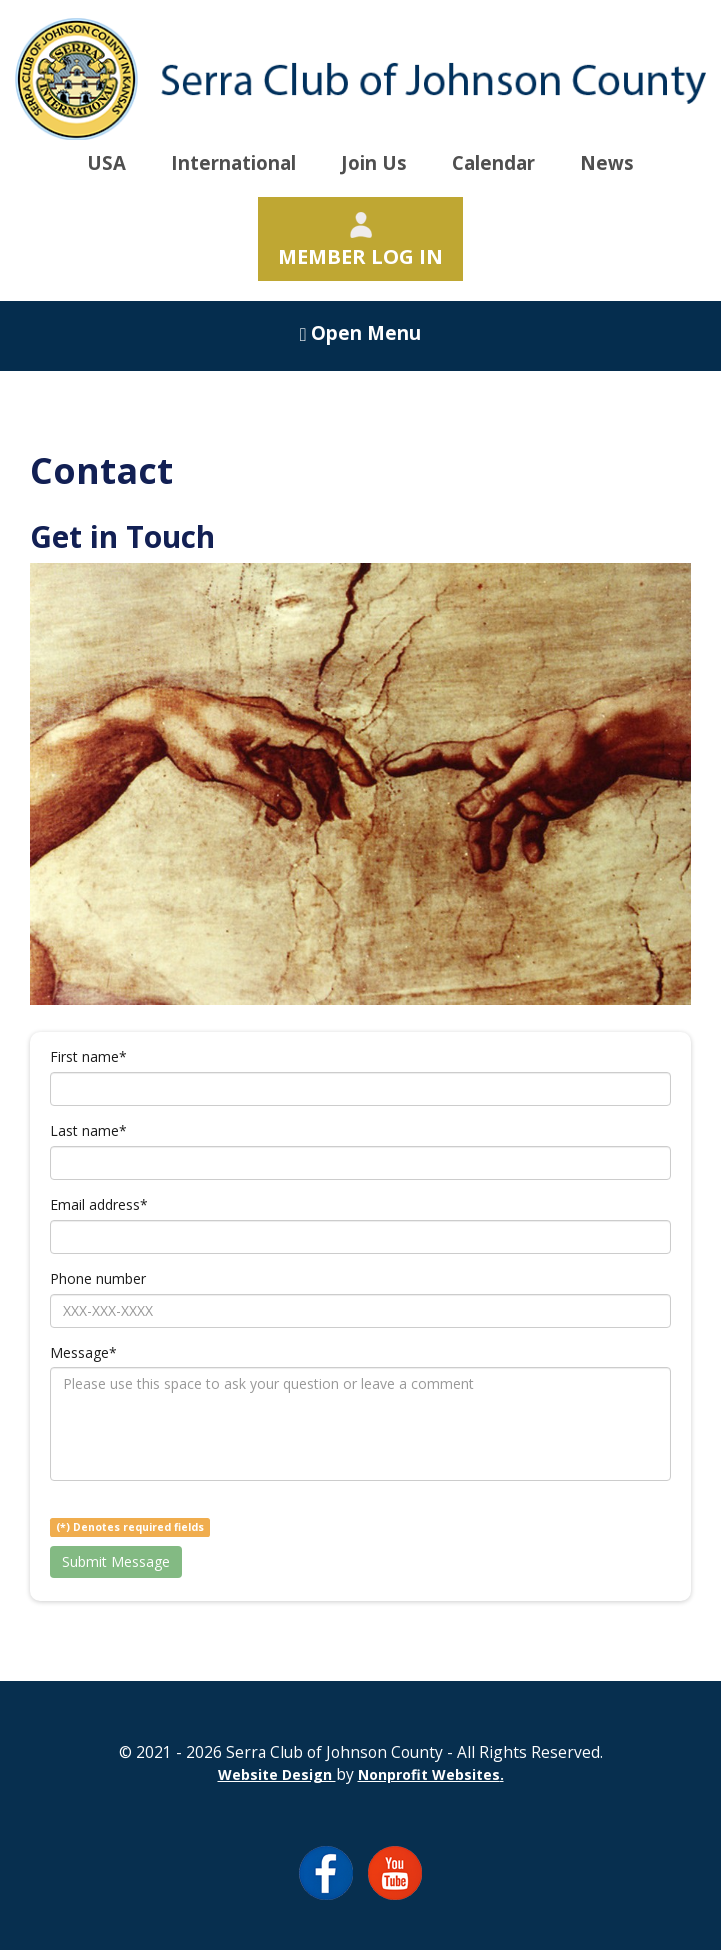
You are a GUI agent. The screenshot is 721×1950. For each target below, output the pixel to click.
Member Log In (360, 241)
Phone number (98, 1278)
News (607, 162)
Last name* (88, 1130)
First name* (88, 1056)
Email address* (99, 1204)
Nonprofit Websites (429, 1774)
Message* (83, 1352)
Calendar (493, 162)
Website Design (277, 1774)
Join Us (374, 162)
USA (106, 162)
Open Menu (361, 332)
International (233, 162)
